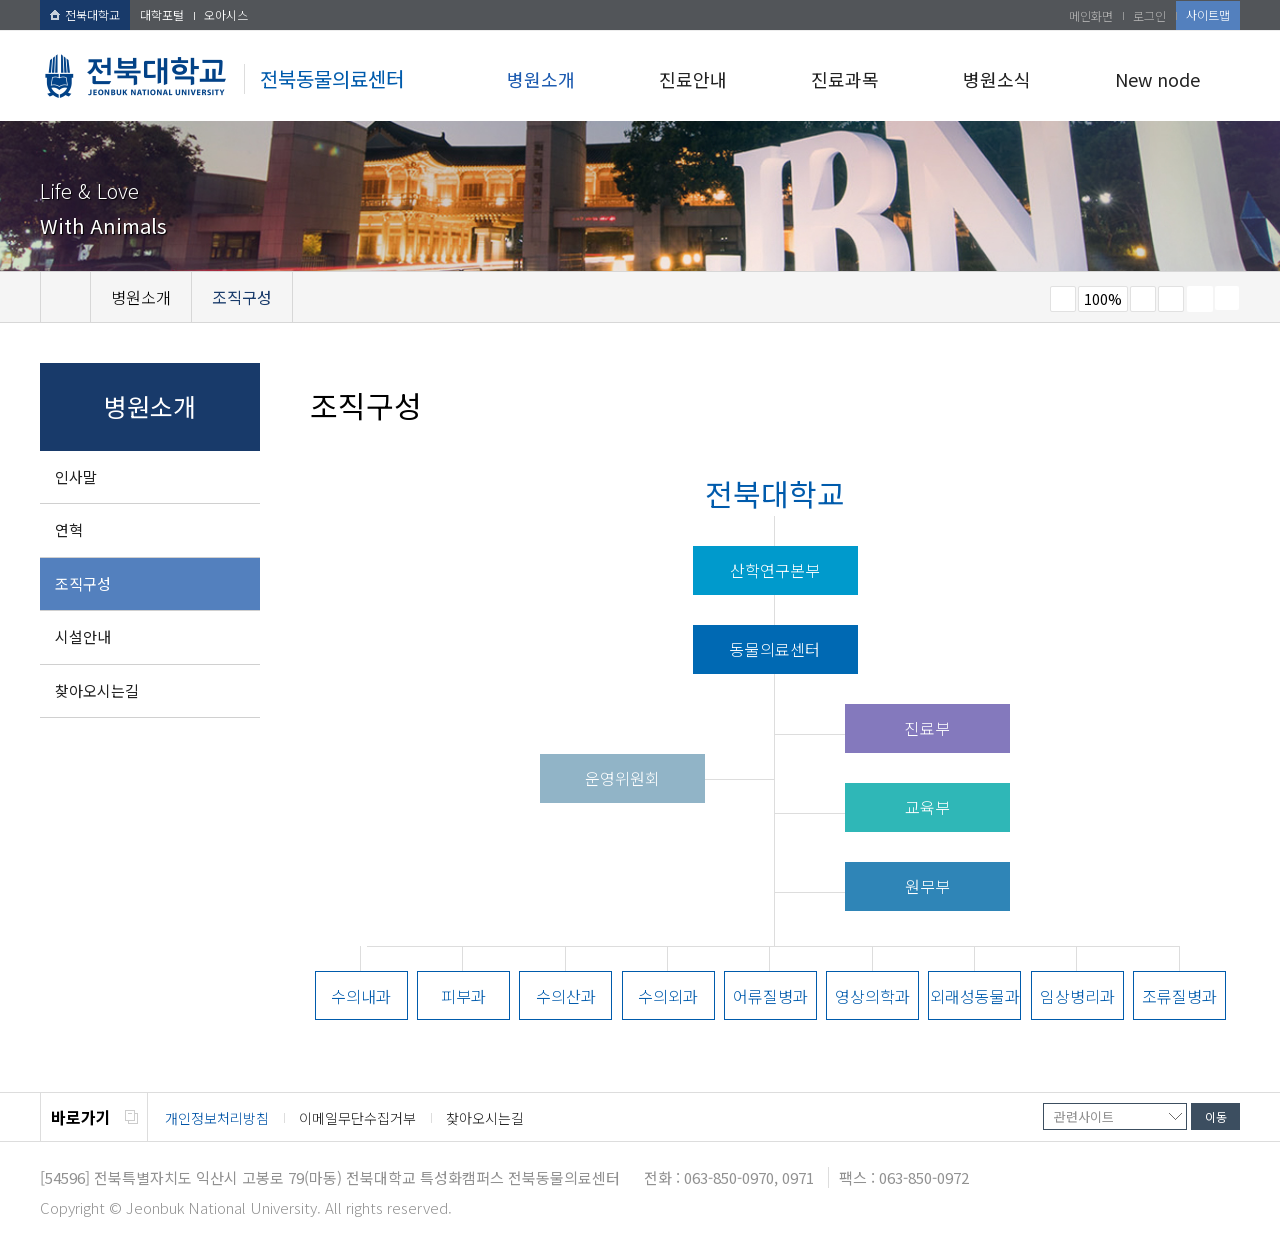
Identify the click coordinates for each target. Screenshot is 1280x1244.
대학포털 (162, 14)
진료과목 (845, 79)
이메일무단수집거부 (357, 1118)
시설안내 (83, 636)
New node (1157, 79)
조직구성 (83, 583)
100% (1103, 299)
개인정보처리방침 (217, 1118)
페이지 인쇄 (1200, 299)
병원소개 (541, 79)
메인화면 (1091, 15)
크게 (1143, 299)
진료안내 (693, 79)
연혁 (69, 529)
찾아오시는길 (97, 690)
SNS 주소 (1227, 298)
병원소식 (997, 79)
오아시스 (226, 14)
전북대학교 (85, 14)
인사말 (76, 476)
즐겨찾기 (1171, 299)
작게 (1063, 299)
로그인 (1149, 15)
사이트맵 (1208, 14)
